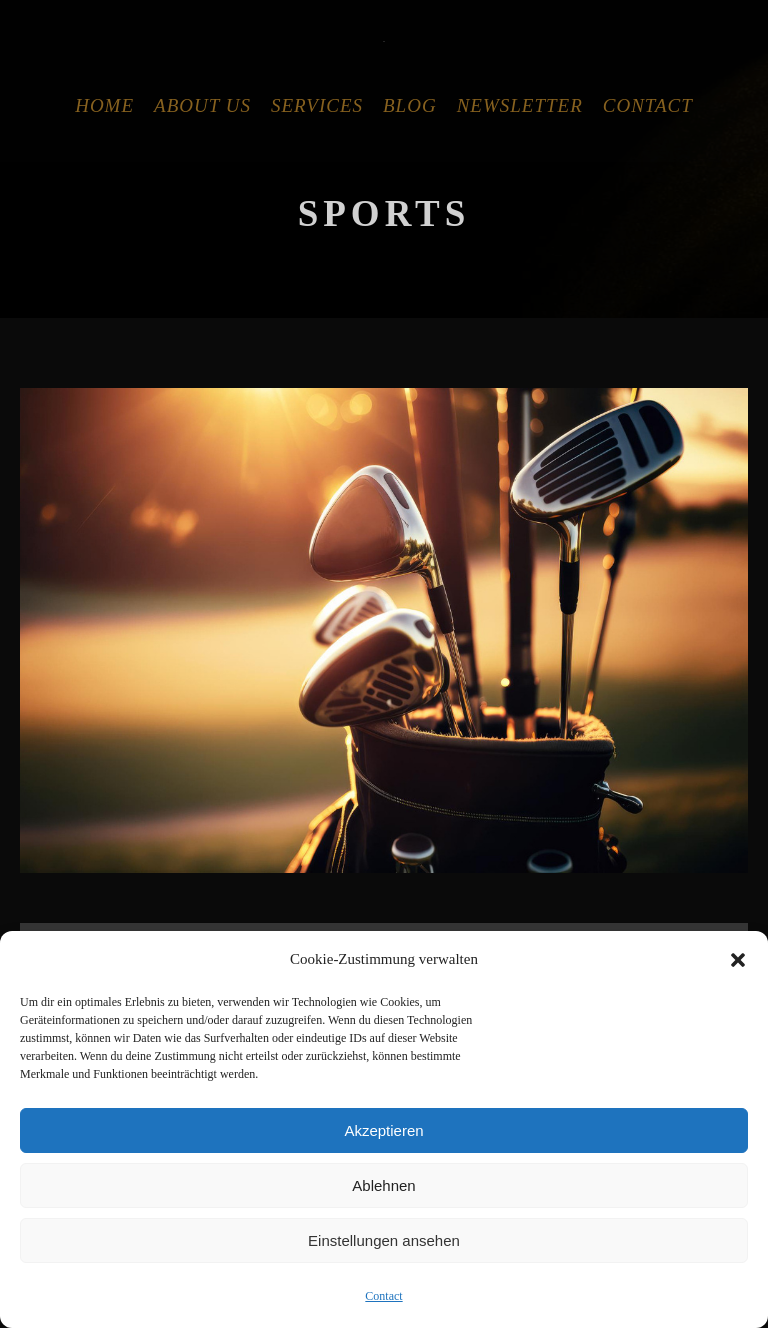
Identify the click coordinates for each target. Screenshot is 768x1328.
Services (317, 105)
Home (104, 105)
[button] (738, 960)
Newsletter (520, 105)
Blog (410, 105)
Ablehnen (383, 1185)
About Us (202, 105)
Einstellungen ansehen (384, 1240)
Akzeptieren (383, 1130)
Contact (383, 1296)
